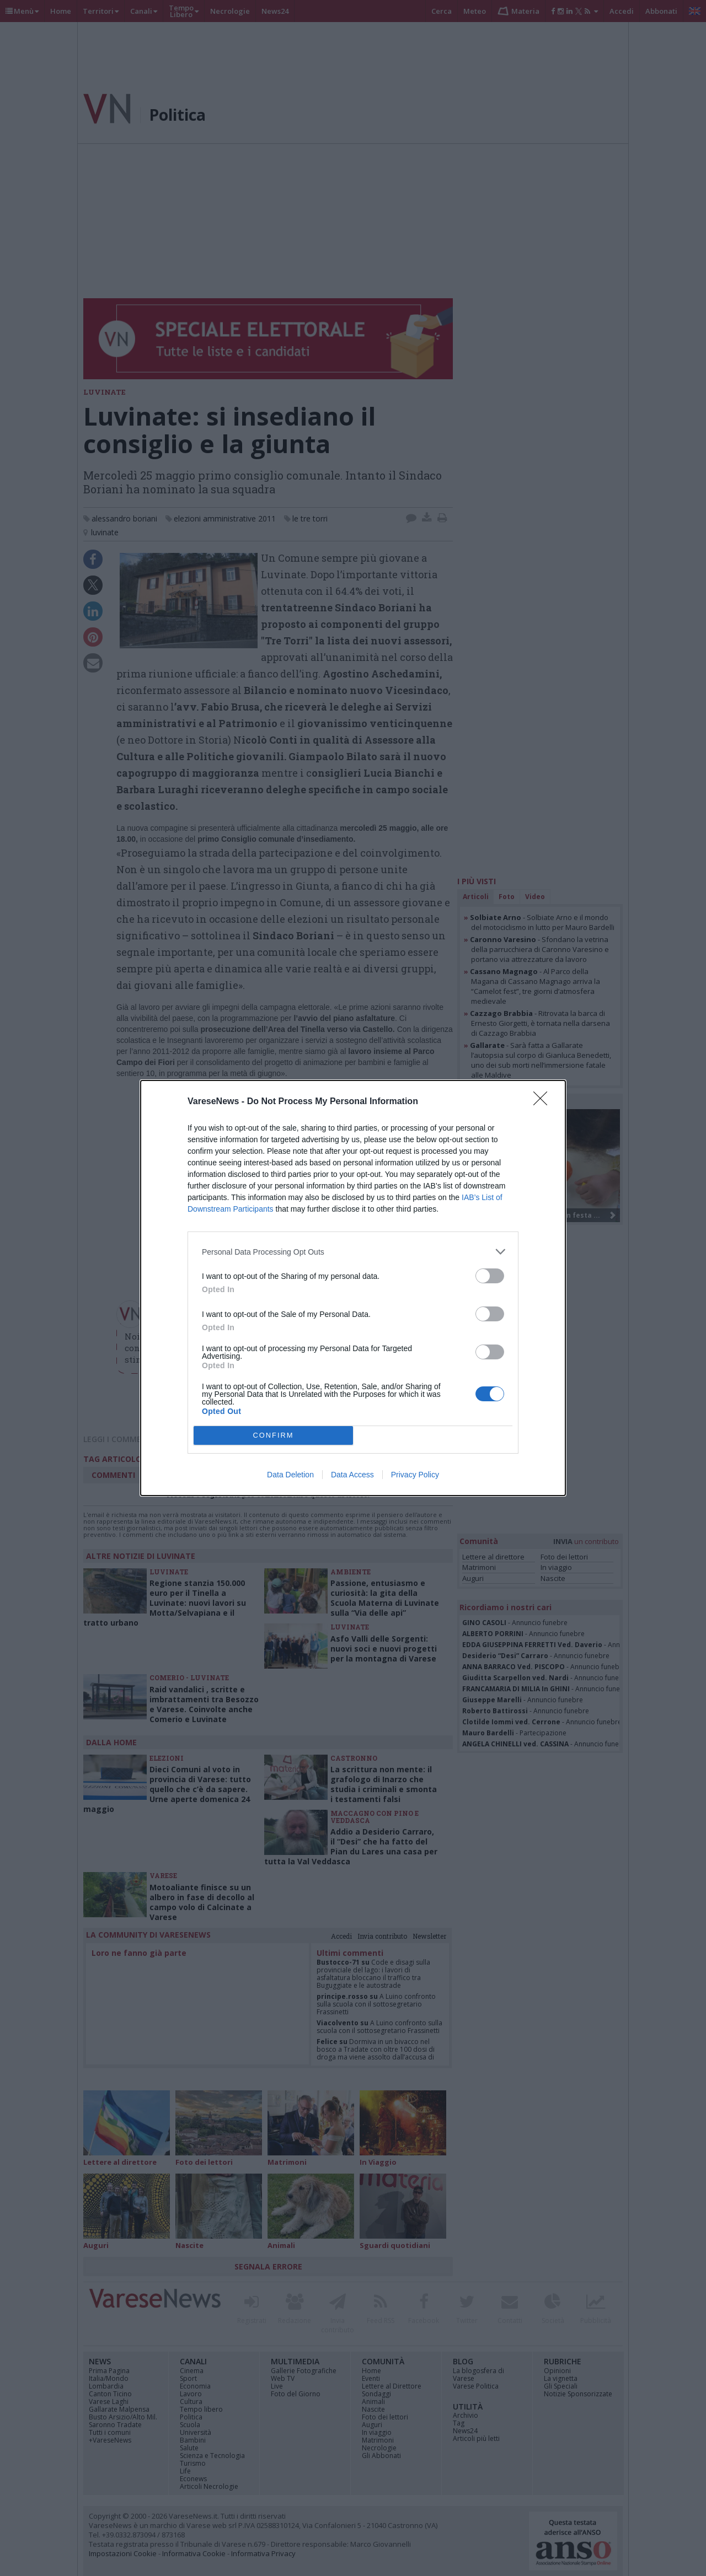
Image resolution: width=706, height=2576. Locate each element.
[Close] (543, 1101)
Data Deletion (290, 1474)
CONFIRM (273, 1436)
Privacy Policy (415, 1474)
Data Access (352, 1474)
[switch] (489, 1275)
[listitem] (353, 1251)
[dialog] (353, 1288)
